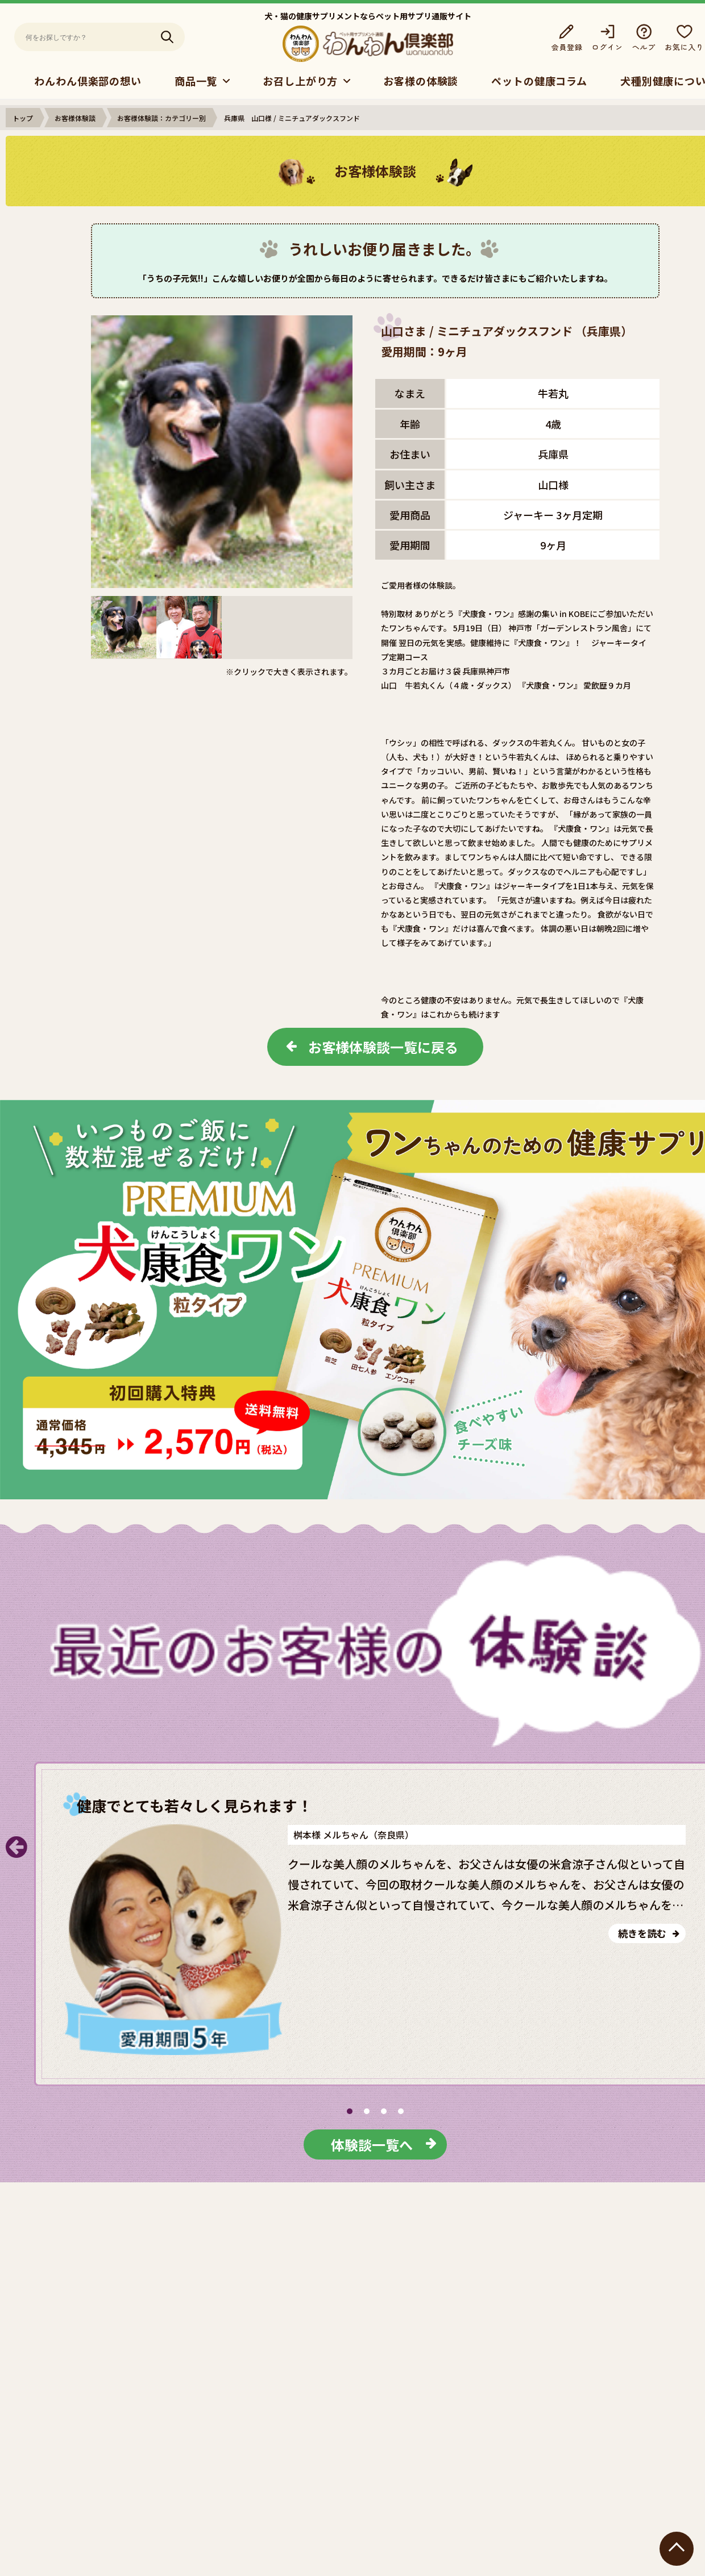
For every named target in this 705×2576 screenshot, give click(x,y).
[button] (350, 2111)
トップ (23, 118)
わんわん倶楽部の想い (88, 80)
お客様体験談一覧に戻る (383, 1047)
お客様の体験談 (420, 80)
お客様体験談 (75, 118)
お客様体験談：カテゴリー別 (161, 118)
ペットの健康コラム (539, 80)
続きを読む (642, 1932)
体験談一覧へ (372, 2144)
